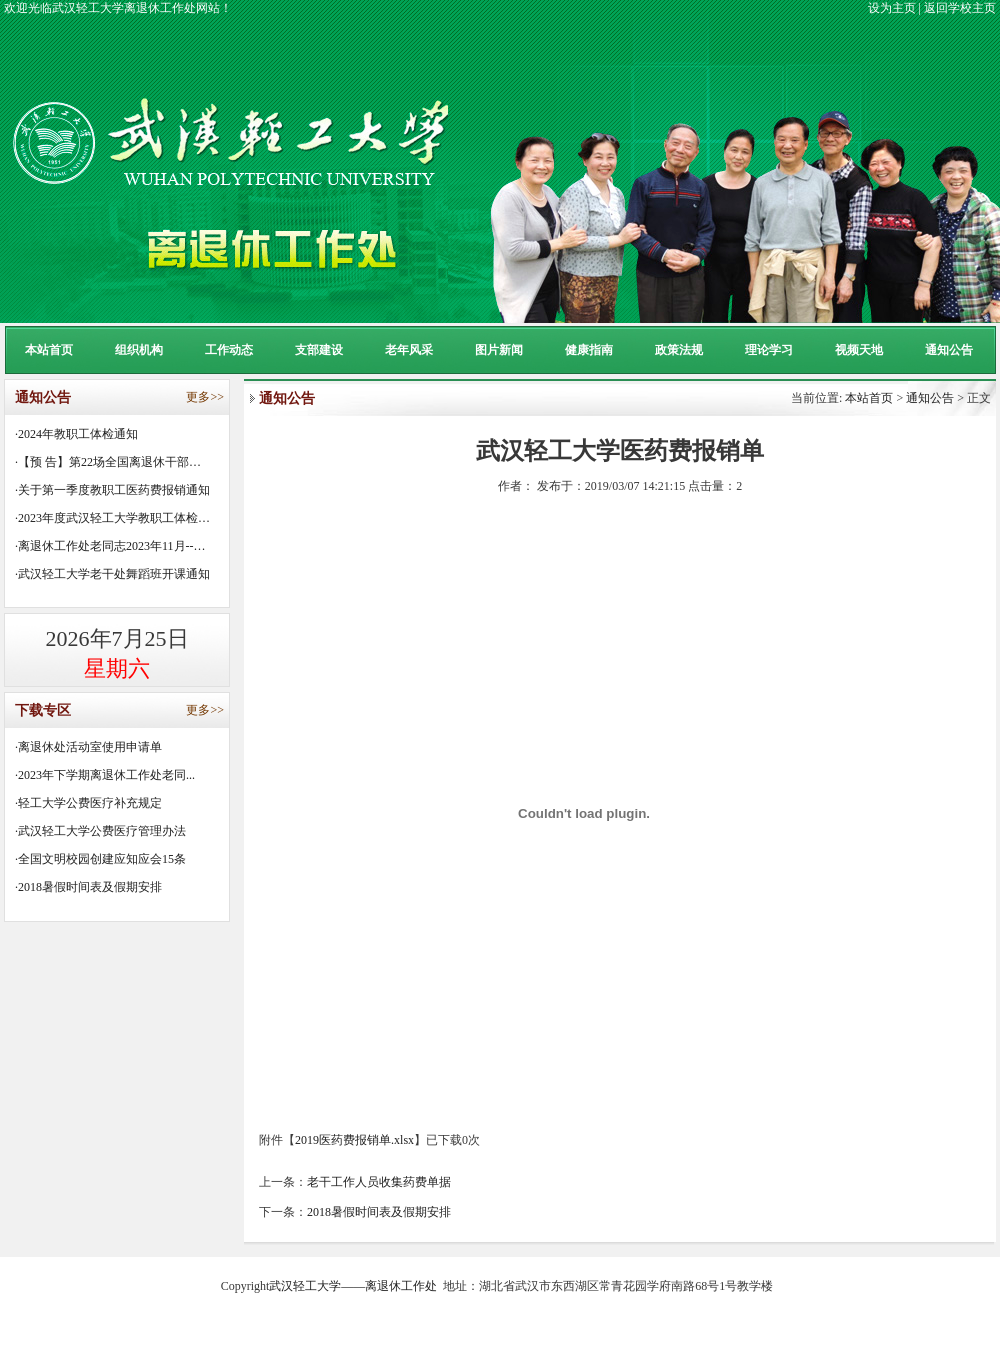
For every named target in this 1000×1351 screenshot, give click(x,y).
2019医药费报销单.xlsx (354, 1140)
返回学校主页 (960, 8)
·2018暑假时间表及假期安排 (88, 887)
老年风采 (409, 350)
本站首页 (49, 350)
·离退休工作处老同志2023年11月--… (110, 546)
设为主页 (892, 8)
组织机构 (139, 350)
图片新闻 (499, 350)
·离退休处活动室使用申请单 (88, 747)
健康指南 (589, 350)
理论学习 (769, 350)
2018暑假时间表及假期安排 (379, 1212)
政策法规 (679, 350)
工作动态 (229, 350)
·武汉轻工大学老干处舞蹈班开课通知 (112, 574)
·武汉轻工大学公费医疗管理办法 (100, 831)
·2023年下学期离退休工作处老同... (105, 775)
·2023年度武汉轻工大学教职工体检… (112, 518)
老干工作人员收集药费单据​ (379, 1182)
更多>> (205, 397)
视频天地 (859, 350)
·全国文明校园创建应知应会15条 (100, 859)
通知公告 (949, 350)
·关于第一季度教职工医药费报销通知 (112, 490)
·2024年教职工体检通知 (76, 434)
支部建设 (319, 350)
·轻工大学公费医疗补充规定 (88, 803)
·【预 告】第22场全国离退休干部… (108, 462)
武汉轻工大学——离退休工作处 (353, 1286)
